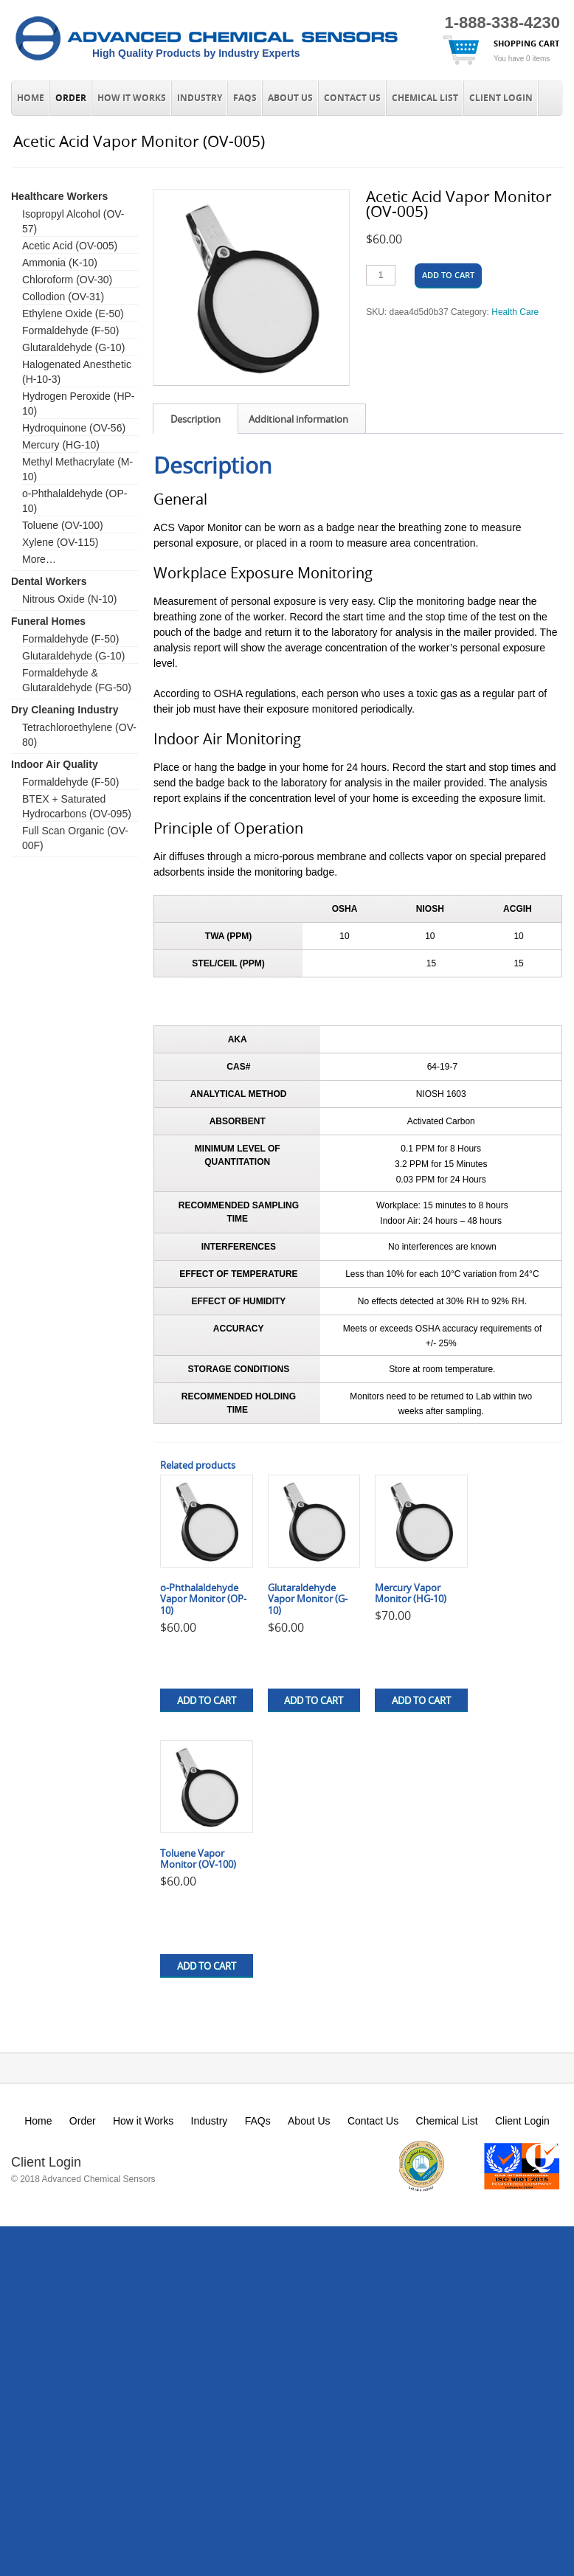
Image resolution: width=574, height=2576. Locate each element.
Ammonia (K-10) (59, 263)
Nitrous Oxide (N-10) (69, 599)
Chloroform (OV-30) (67, 279)
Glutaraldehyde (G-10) (73, 347)
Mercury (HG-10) (61, 445)
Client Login (501, 98)
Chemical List (425, 98)
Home (30, 98)
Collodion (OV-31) (63, 296)
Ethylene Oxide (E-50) (73, 313)
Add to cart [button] (206, 1700)
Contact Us (352, 98)
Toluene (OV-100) (62, 525)
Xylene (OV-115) (60, 542)
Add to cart (448, 274)
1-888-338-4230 (502, 22)
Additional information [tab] (298, 419)
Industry (199, 98)
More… (39, 559)
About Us (290, 98)
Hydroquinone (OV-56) (73, 428)
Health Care (515, 312)
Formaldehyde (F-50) (71, 330)
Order (70, 98)
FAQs (245, 98)
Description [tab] (195, 419)
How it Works (131, 98)
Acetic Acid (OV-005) (69, 246)
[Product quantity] (380, 275)
